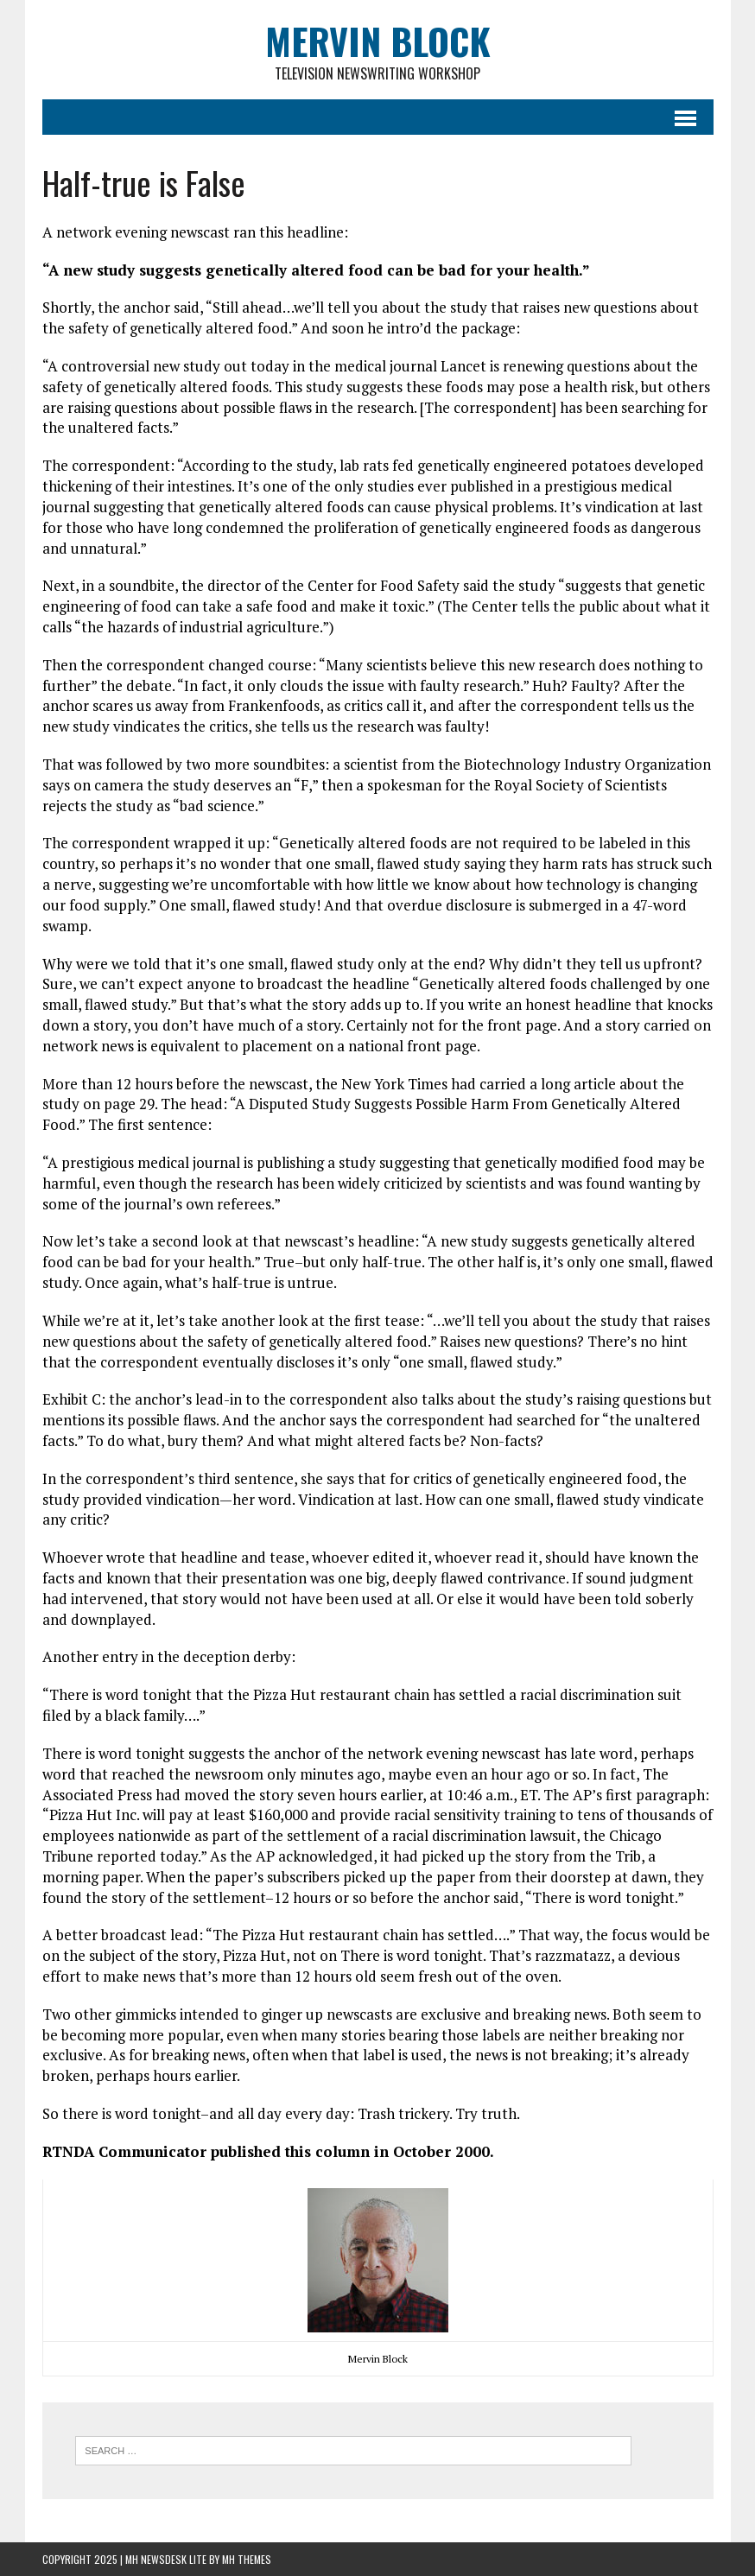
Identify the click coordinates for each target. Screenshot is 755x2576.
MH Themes (246, 2559)
